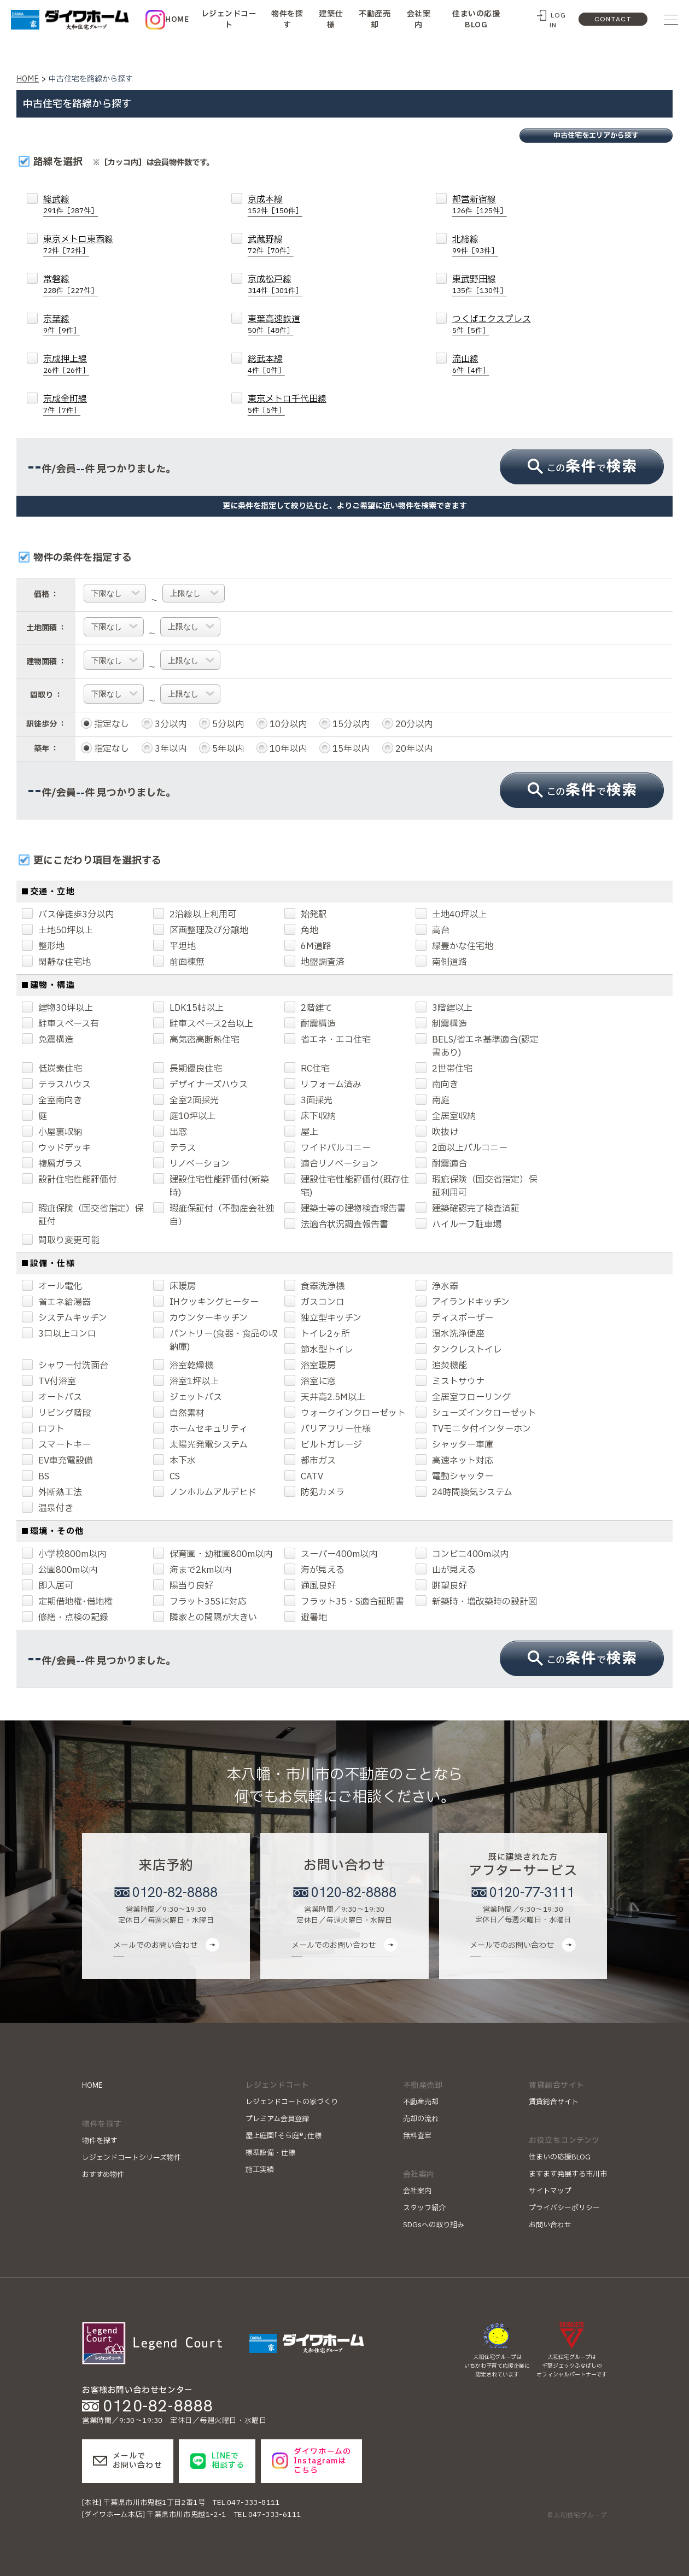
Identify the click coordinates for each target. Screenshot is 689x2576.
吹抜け (437, 1132)
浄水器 (437, 1286)
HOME (177, 19)
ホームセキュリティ (200, 1429)
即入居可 (47, 1586)
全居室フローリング (463, 1397)
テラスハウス (56, 1084)
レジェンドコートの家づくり (292, 2102)
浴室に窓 (310, 1381)
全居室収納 (446, 1116)
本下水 (174, 1460)
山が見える (446, 1570)
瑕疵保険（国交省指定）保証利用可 (476, 1186)
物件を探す (287, 19)
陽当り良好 (183, 1586)
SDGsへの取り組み (433, 2225)
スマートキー (56, 1444)
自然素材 (179, 1413)
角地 (301, 930)
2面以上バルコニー (461, 1148)
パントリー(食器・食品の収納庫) (215, 1340)
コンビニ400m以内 (462, 1554)
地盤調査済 (314, 962)
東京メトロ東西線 (78, 244)
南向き (437, 1084)
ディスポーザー (454, 1318)
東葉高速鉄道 (274, 324)
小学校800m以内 (64, 1554)
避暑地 (305, 1617)
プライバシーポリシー (564, 2208)
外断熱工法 (52, 1492)
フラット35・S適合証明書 (344, 1601)
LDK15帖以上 (188, 1008)
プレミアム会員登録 (277, 2119)
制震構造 (441, 1024)
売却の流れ (421, 2119)
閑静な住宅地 (56, 962)
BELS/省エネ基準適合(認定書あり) (477, 1046)
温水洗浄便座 (450, 1333)
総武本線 (266, 364)
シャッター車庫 (454, 1444)
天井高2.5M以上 (324, 1397)
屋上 (301, 1132)
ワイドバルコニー (327, 1148)
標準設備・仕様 (270, 2152)
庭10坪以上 (184, 1116)
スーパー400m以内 (330, 1554)
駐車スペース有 (60, 1024)
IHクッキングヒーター (206, 1302)
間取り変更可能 (61, 1240)
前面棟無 (179, 962)
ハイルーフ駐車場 (458, 1224)
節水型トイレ (318, 1349)
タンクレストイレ (459, 1349)
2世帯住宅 (444, 1068)
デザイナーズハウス (200, 1084)
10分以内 (281, 724)
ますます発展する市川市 (568, 2174)
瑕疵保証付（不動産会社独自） (214, 1215)
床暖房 (174, 1286)
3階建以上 (444, 1008)
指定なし (105, 724)
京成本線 (275, 204)
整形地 (43, 946)
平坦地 (174, 946)
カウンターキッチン (200, 1318)
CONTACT (613, 19)
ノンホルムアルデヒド (204, 1492)
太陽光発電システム (200, 1444)
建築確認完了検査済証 (467, 1208)
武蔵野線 (271, 244)
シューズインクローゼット (476, 1413)
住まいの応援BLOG (476, 19)
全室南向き (52, 1100)
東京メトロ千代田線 (287, 404)
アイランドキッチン (463, 1302)
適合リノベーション (331, 1163)
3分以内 (164, 724)
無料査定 (417, 2135)
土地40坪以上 (451, 914)
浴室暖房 (310, 1365)
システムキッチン (64, 1318)
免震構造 (47, 1039)
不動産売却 (374, 19)
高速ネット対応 (454, 1460)
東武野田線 (479, 284)
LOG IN (558, 20)
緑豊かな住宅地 (454, 946)
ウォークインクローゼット (345, 1413)
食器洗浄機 (314, 1286)
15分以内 (344, 724)
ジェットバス (187, 1397)
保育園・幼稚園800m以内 (212, 1554)
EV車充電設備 (57, 1460)
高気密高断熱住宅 (196, 1039)
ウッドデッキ (56, 1148)
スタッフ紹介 (424, 2208)
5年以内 (221, 749)
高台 (432, 930)
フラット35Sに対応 (200, 1601)
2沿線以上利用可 (194, 914)
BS (35, 1476)
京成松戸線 (275, 284)
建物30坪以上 (57, 1008)
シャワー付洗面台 (65, 1365)
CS (166, 1476)
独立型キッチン (322, 1318)
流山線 (470, 364)
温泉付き (47, 1508)
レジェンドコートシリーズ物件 (131, 2157)
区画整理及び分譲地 (200, 930)
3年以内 (164, 749)
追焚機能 (441, 1365)
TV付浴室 (49, 1381)
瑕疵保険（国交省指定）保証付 (82, 1215)
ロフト (43, 1429)
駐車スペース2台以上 (203, 1024)
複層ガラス (52, 1163)
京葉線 (61, 324)
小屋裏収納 (52, 1132)
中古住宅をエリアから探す (596, 135)
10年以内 (281, 749)
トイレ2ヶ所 (317, 1333)
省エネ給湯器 (56, 1302)
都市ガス (310, 1460)
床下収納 (310, 1116)
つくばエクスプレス (491, 324)
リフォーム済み (322, 1084)
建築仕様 (331, 19)
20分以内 (407, 724)
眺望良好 (441, 1586)
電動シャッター (454, 1476)
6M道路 (307, 946)
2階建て (308, 1008)
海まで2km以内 (192, 1570)
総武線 (70, 204)
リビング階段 (56, 1413)
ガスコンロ (314, 1302)
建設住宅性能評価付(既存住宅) (346, 1186)
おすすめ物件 (103, 2174)
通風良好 (310, 1586)
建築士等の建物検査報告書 (345, 1208)
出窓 (170, 1132)
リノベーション (191, 1163)
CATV (303, 1476)
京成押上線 (66, 364)
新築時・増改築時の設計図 (476, 1601)
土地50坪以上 (57, 930)
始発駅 (305, 914)
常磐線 (70, 284)
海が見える (314, 1570)
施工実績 (260, 2169)
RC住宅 (307, 1068)
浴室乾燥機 (183, 1365)
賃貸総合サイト (554, 2102)
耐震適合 (441, 1163)
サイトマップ (550, 2191)
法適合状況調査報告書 (336, 1224)
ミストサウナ (450, 1381)
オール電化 (52, 1286)
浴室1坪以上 (186, 1381)
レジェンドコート (229, 19)
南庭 (432, 1100)
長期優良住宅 (187, 1068)
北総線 (475, 244)
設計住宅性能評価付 (69, 1179)
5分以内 (221, 724)
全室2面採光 (186, 1100)
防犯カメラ (314, 1492)
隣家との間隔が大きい (205, 1617)
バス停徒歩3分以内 (68, 914)
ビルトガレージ (323, 1444)
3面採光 (308, 1100)
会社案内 (419, 19)
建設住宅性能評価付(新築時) (211, 1186)
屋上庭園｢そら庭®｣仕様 (284, 2135)
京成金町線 (65, 404)
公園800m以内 (59, 1570)
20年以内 (407, 749)
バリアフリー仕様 (327, 1429)
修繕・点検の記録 (65, 1617)
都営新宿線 (479, 204)
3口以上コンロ (59, 1333)
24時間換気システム (464, 1492)
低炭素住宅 (52, 1068)
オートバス (52, 1397)
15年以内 (344, 749)
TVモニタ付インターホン (473, 1429)
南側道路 (441, 962)
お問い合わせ (550, 2225)
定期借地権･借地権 (67, 1601)
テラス (174, 1148)
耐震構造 (310, 1024)
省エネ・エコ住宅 (327, 1039)
